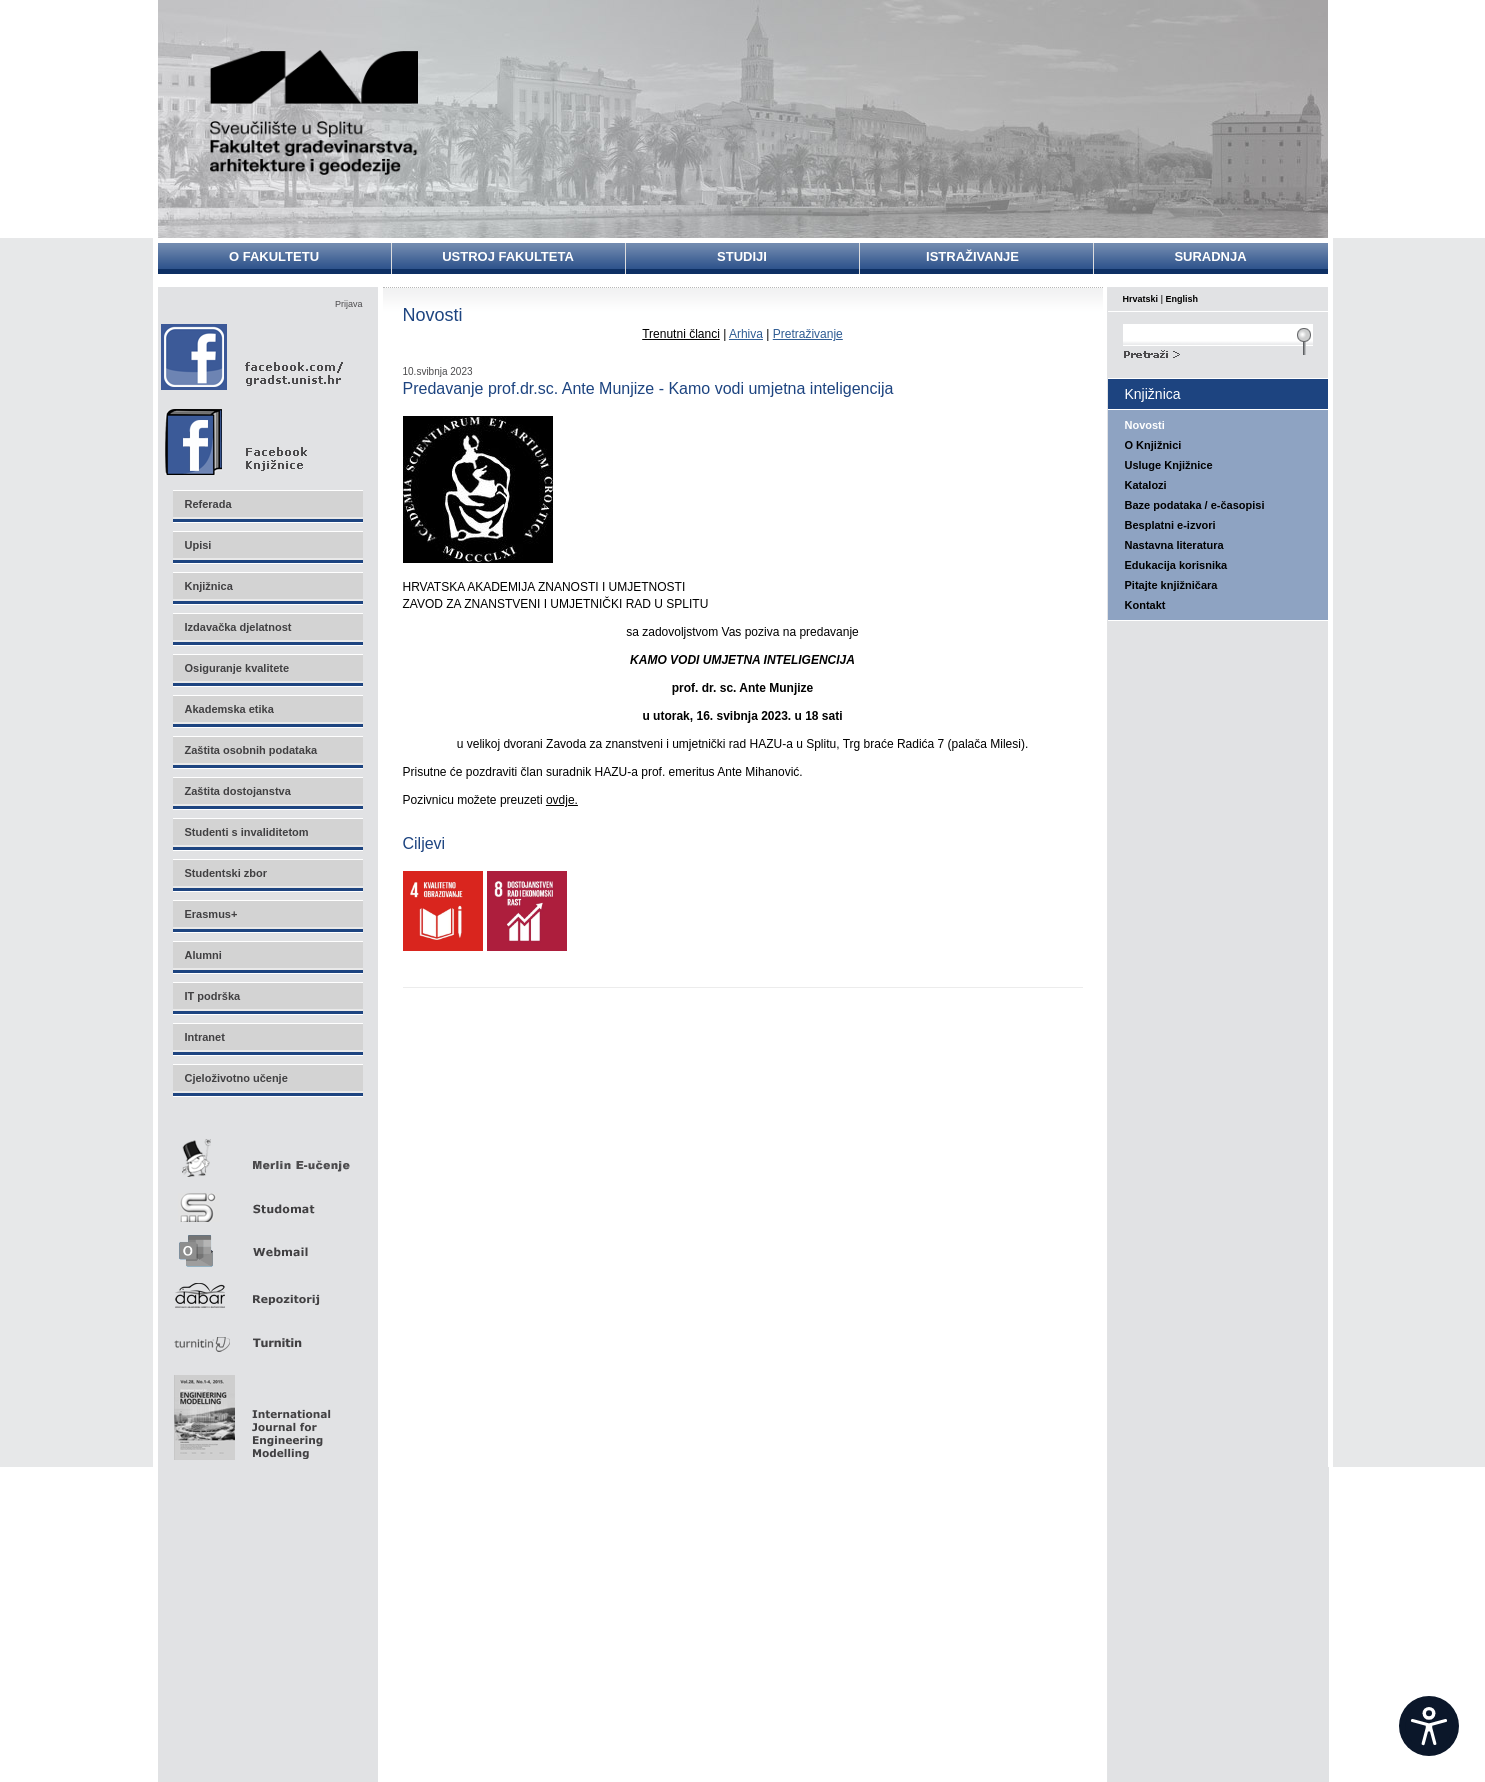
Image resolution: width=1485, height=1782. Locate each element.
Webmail (267, 1244)
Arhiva (746, 334)
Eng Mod (249, 1412)
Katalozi (1146, 485)
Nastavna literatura (1174, 545)
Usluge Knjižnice (1169, 465)
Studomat (267, 1199)
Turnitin (267, 1334)
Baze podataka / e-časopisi (1195, 505)
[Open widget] (1429, 1726)
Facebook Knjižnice (257, 437)
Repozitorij (267, 1289)
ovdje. (562, 800)
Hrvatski (1141, 299)
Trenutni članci (681, 334)
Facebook (253, 356)
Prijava (349, 304)
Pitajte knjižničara (1171, 585)
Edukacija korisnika (1176, 565)
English (1182, 299)
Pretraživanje (808, 334)
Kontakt (1145, 605)
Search (1218, 352)
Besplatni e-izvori (1170, 525)
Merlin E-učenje (267, 1154)
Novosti (1145, 425)
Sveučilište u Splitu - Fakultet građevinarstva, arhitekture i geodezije (315, 112)
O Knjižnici (1153, 445)
